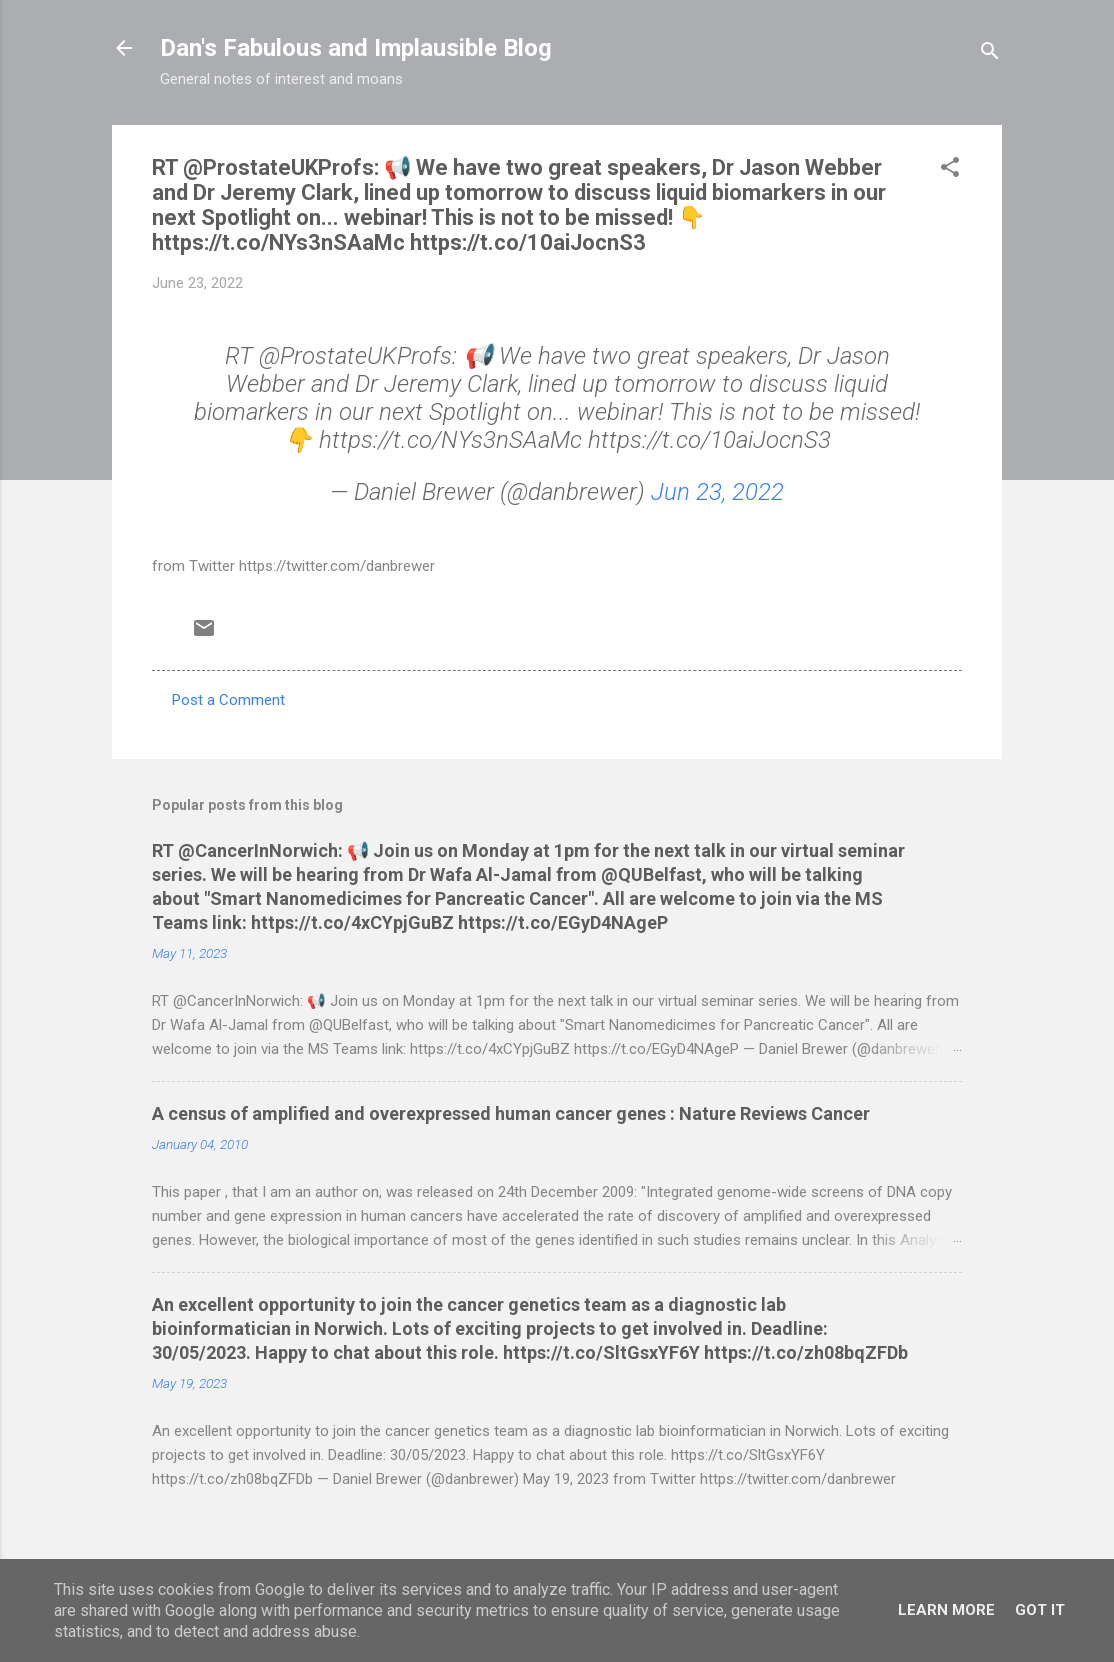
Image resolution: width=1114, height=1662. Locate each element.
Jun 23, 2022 (717, 492)
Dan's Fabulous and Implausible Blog (356, 48)
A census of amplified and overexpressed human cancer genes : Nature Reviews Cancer (511, 1113)
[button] (950, 170)
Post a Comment (228, 700)
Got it (1040, 1610)
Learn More (946, 1610)
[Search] (990, 54)
